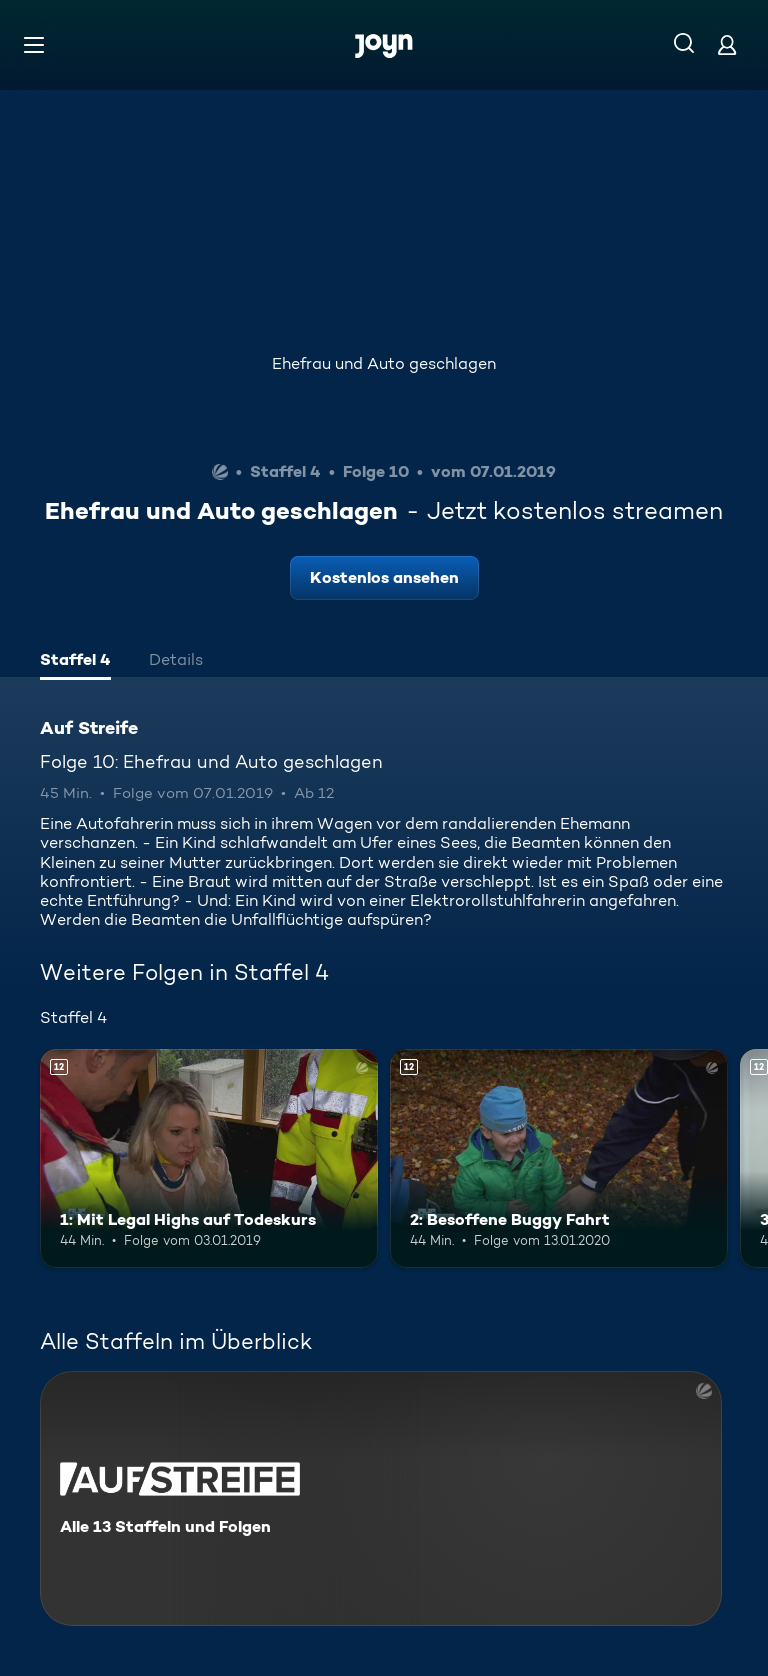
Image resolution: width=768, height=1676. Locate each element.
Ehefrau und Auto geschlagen (384, 363)
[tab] (75, 662)
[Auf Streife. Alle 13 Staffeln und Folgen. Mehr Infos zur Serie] (381, 1498)
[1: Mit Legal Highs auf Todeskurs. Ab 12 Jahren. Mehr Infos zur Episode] (209, 1159)
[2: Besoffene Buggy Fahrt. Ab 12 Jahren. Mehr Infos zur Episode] (559, 1159)
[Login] (727, 44)
